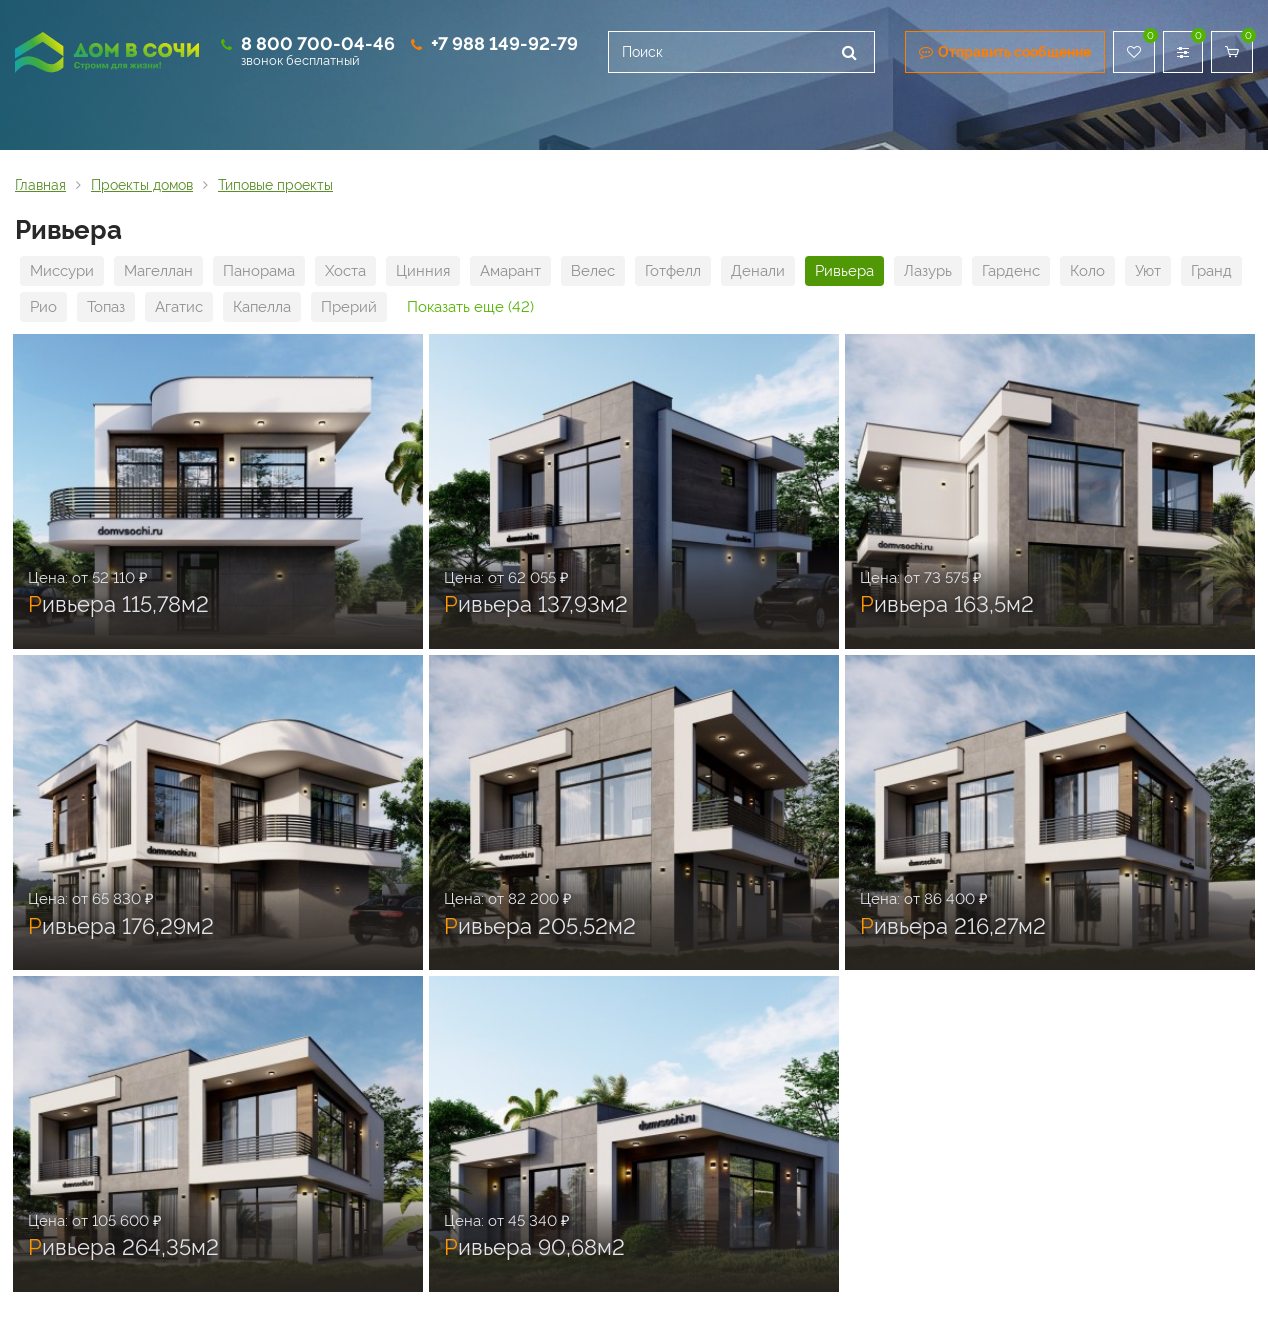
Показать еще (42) (470, 307)
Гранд (1211, 271)
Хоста (345, 271)
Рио (43, 307)
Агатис (179, 307)
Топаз (106, 307)
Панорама (259, 271)
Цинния (423, 271)
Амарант (510, 271)
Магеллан (158, 271)
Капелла (262, 307)
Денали (758, 271)
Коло (1087, 271)
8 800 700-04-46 (318, 43)
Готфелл (673, 271)
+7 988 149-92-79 (504, 43)
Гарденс (1011, 271)
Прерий (349, 307)
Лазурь (928, 271)
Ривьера (844, 271)
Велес (593, 271)
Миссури (62, 271)
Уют (1148, 271)
